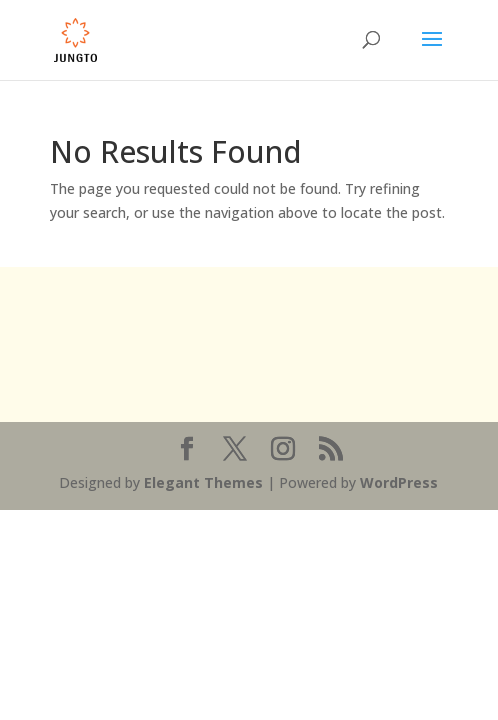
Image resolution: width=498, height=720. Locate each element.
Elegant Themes (203, 482)
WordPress (399, 482)
